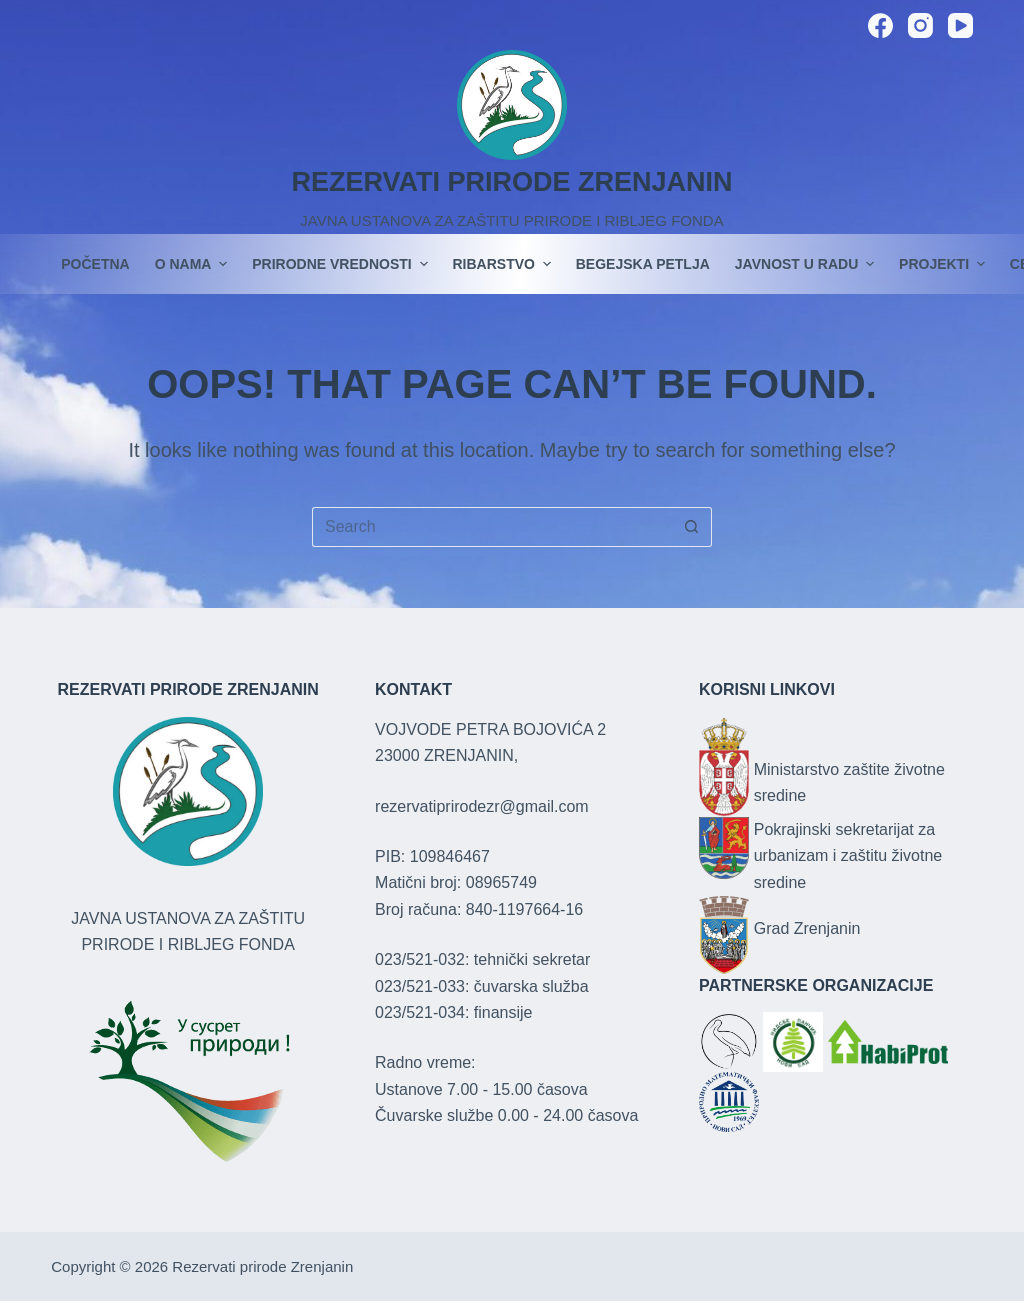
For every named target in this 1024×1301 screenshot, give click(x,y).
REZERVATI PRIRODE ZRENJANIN (511, 182)
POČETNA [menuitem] (95, 264)
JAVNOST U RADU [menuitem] (807, 264)
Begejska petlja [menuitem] (643, 264)
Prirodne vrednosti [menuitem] (342, 264)
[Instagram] (920, 25)
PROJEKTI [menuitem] (944, 264)
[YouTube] (960, 25)
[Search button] (692, 527)
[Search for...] (492, 527)
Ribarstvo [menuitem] (504, 264)
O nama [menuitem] (194, 264)
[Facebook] (880, 25)
